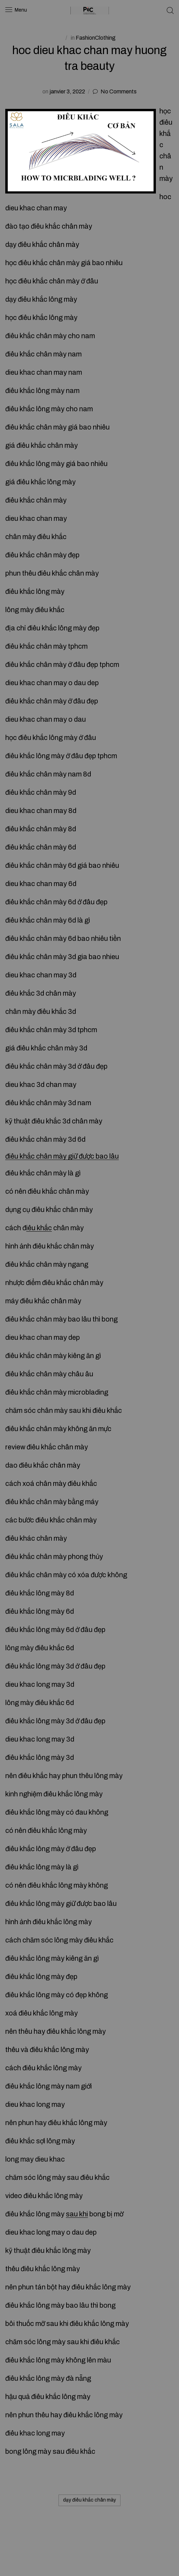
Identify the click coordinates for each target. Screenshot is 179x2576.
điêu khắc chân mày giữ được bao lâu (62, 1156)
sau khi (77, 2214)
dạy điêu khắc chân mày (89, 2500)
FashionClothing (96, 38)
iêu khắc (39, 1228)
